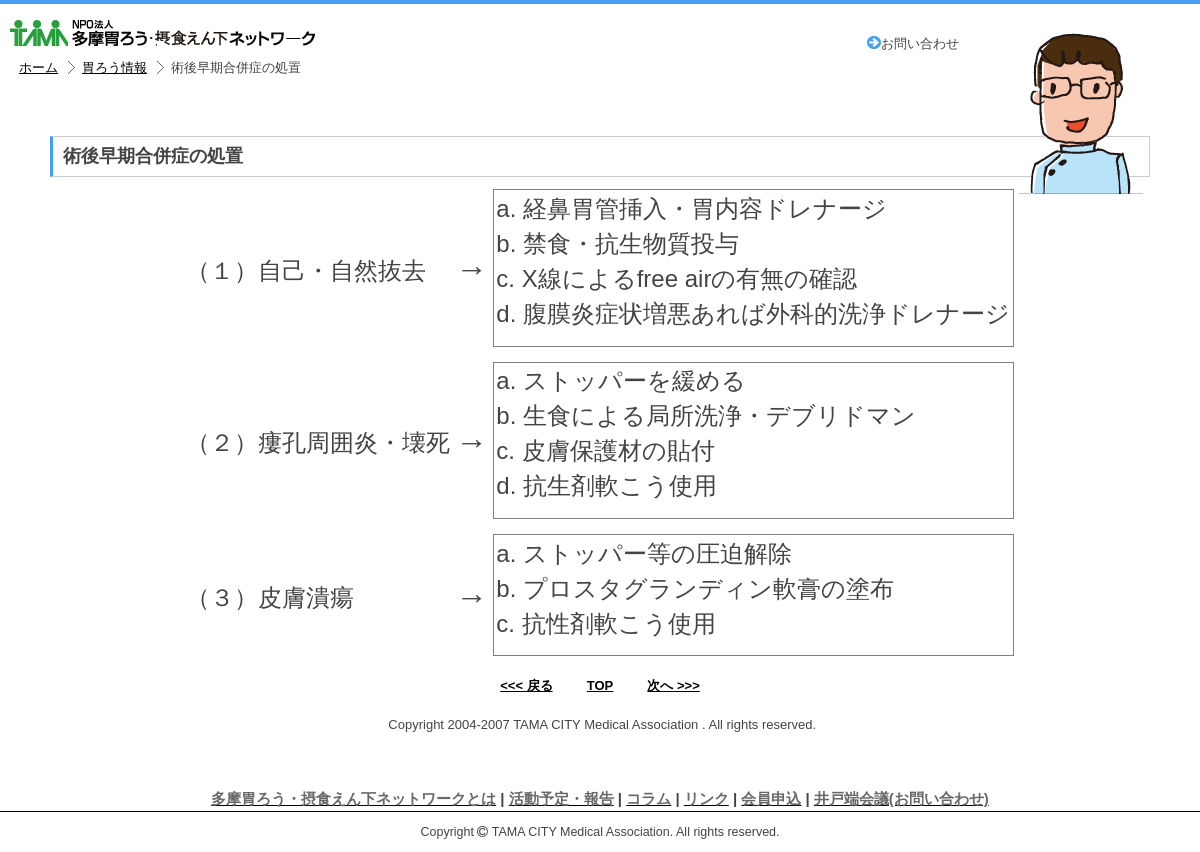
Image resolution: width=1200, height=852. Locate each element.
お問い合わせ (913, 44)
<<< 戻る (526, 685)
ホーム (38, 68)
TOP (600, 685)
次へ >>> (673, 685)
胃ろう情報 (114, 68)
